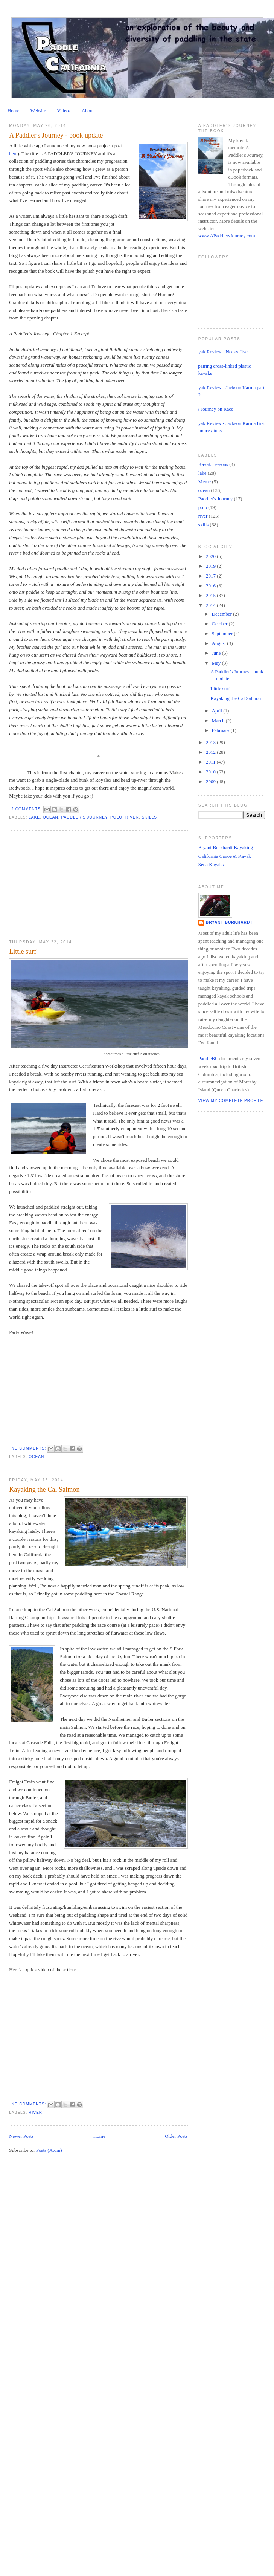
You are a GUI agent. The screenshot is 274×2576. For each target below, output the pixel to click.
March (219, 720)
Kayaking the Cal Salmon (44, 1489)
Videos (64, 110)
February (221, 730)
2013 (211, 742)
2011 (211, 762)
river (132, 817)
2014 (211, 605)
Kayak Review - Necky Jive (220, 351)
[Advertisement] (65, 885)
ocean (50, 817)
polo (116, 817)
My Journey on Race (213, 409)
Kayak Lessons (213, 464)
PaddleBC (208, 1058)
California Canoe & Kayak (224, 856)
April (218, 711)
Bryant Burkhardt (229, 922)
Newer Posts (21, 2136)
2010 (211, 772)
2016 (211, 585)
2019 (211, 566)
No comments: (29, 1448)
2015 (211, 595)
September (223, 633)
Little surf (22, 951)
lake (34, 817)
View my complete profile (230, 1101)
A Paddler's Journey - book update (56, 135)
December (222, 614)
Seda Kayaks (211, 864)
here (13, 153)
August (219, 643)
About (88, 110)
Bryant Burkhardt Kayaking (225, 847)
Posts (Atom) (49, 2150)
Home (14, 110)
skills (149, 817)
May (217, 663)
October (220, 623)
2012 (211, 752)
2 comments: (27, 809)
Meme (204, 481)
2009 (211, 781)
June (217, 653)
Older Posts (176, 2136)
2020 (211, 556)
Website (38, 110)
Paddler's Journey (84, 817)
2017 (211, 576)
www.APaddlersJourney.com (226, 235)
